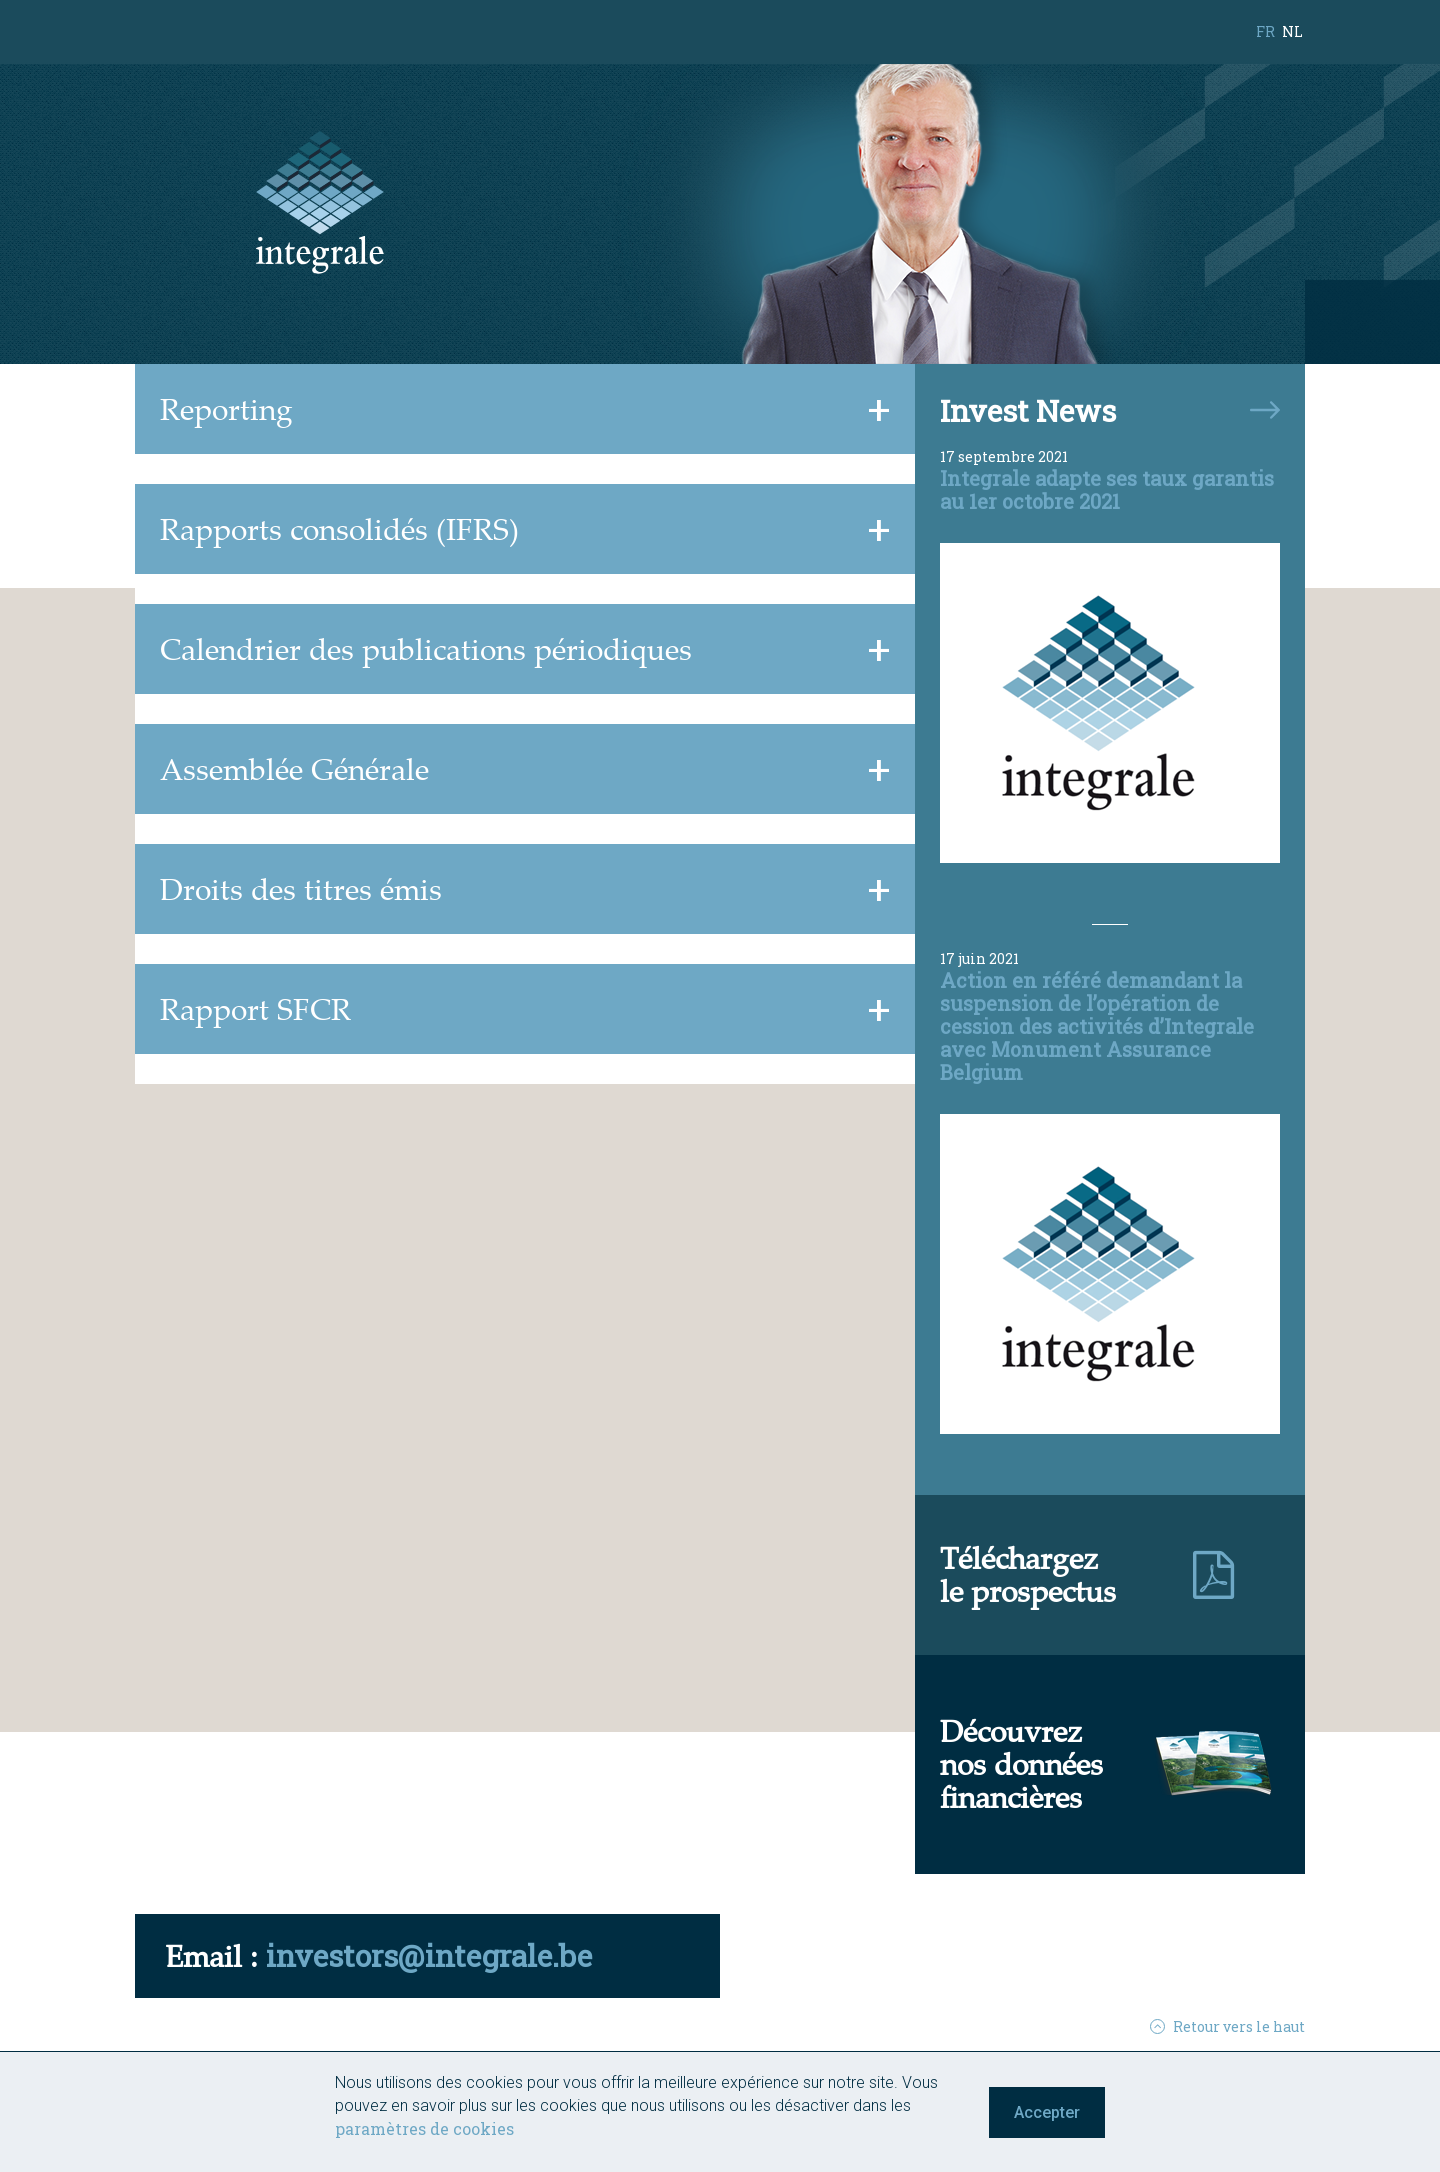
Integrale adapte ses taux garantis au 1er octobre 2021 (1107, 489)
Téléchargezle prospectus (1028, 1574)
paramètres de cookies (424, 2128)
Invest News (1028, 410)
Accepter (1047, 2112)
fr (1265, 31)
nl (1292, 31)
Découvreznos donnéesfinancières (1021, 1764)
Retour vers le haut (1227, 2027)
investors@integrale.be (429, 1955)
